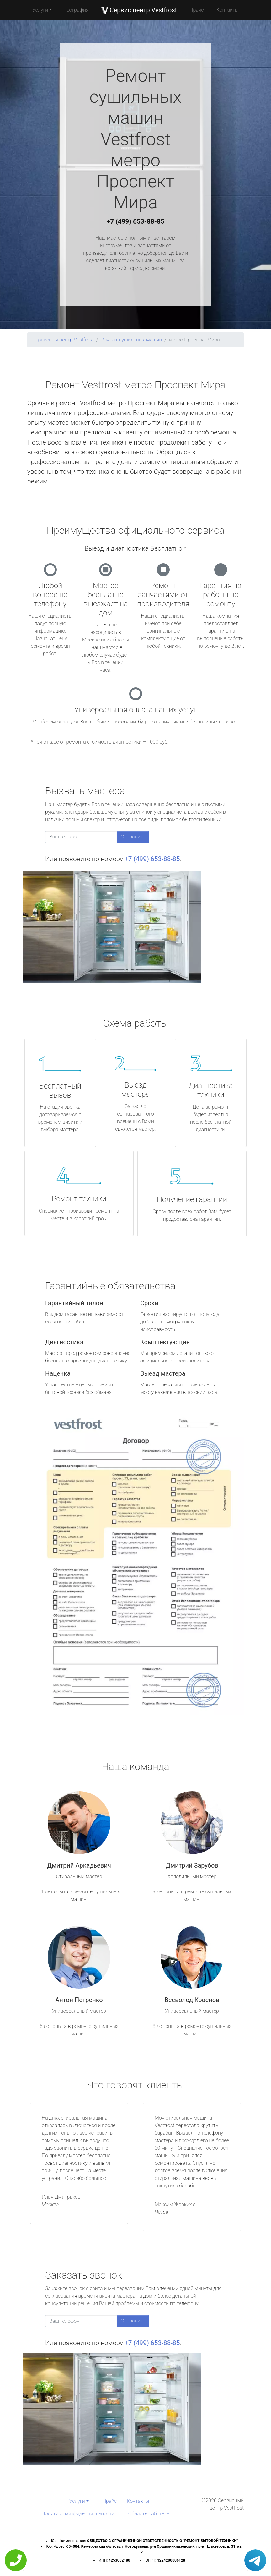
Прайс (196, 10)
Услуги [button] (40, 10)
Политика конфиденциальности (77, 2514)
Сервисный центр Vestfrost (63, 340)
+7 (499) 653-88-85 (135, 221)
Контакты (227, 10)
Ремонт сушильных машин (131, 340)
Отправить (133, 837)
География (76, 10)
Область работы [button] (147, 2514)
